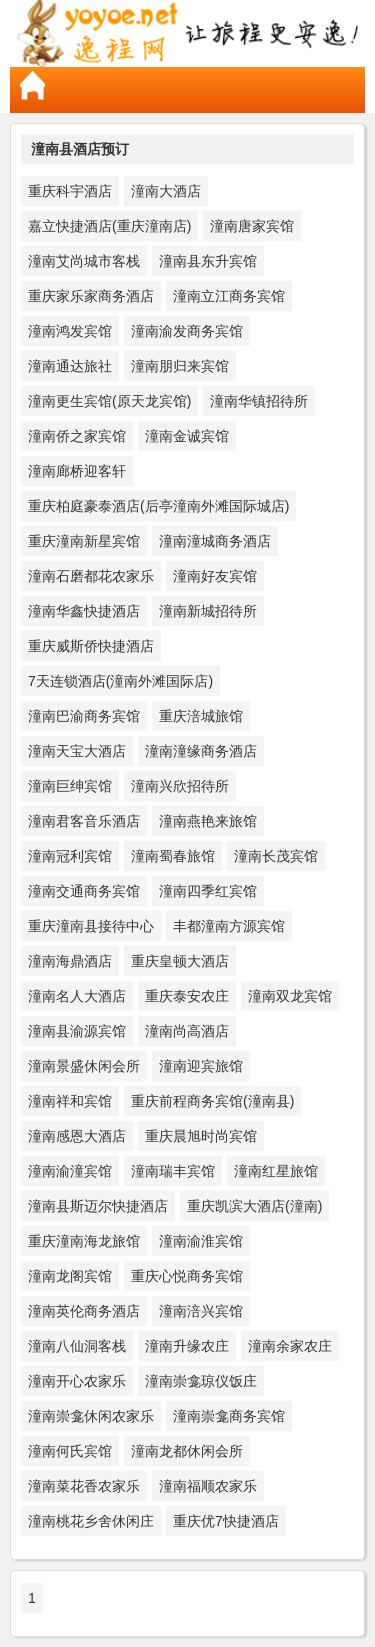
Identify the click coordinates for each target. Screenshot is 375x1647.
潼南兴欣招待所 (180, 786)
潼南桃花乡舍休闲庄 (91, 1521)
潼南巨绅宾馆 (70, 786)
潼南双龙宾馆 (290, 996)
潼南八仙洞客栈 (77, 1346)
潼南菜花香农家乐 (84, 1486)
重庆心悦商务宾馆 (187, 1276)
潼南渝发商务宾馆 (187, 331)
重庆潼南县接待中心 (91, 926)
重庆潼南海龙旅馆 (84, 1241)
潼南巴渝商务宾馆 (84, 716)
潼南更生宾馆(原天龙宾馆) (109, 401)
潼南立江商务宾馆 (229, 296)
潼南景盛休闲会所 (84, 1066)
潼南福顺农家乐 (208, 1486)
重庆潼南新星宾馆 (84, 541)
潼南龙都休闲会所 (187, 1451)
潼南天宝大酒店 (77, 751)
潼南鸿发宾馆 (70, 331)
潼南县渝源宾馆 (77, 1031)
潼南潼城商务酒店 (215, 541)
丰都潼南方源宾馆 (229, 926)
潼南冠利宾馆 (70, 856)
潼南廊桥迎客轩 (77, 471)
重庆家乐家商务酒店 (91, 296)
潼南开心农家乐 (77, 1381)
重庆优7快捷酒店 (226, 1521)
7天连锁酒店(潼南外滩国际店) (120, 681)
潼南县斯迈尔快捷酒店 (98, 1206)
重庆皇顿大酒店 (180, 961)
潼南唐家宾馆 (252, 226)
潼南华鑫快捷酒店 (84, 611)
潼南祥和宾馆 (70, 1101)
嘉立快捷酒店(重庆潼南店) (109, 226)
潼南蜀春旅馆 (173, 856)
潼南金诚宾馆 (187, 436)
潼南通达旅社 (70, 366)
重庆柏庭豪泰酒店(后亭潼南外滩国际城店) (158, 506)
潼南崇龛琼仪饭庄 (201, 1381)
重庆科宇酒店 (70, 191)
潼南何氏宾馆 (70, 1451)
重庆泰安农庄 (187, 996)
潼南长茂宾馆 (276, 856)
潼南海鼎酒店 (70, 961)
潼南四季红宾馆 (208, 891)
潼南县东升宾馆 (208, 261)
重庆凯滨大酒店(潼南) (254, 1206)
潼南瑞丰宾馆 (173, 1171)
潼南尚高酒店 (187, 1031)
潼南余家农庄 (290, 1346)
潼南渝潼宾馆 (70, 1171)
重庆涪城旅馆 (201, 716)
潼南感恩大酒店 (77, 1136)
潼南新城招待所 (208, 611)
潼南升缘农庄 (187, 1346)
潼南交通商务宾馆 (84, 891)
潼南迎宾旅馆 (201, 1066)
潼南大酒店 (166, 191)
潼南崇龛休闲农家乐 (91, 1416)
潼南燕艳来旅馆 (208, 821)
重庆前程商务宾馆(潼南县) (212, 1101)
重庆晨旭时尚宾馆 (201, 1136)
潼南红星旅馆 (276, 1171)
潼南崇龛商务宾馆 (229, 1416)
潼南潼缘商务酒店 (201, 751)
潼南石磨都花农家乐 (91, 576)
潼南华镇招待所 (259, 401)
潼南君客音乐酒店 (84, 821)
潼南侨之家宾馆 (77, 436)
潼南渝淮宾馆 (201, 1241)
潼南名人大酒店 (77, 996)
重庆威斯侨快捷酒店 (91, 646)
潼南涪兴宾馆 (201, 1311)
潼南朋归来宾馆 (180, 366)
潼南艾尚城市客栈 (84, 261)
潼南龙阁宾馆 (70, 1276)
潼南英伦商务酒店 (84, 1311)
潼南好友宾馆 (215, 576)
